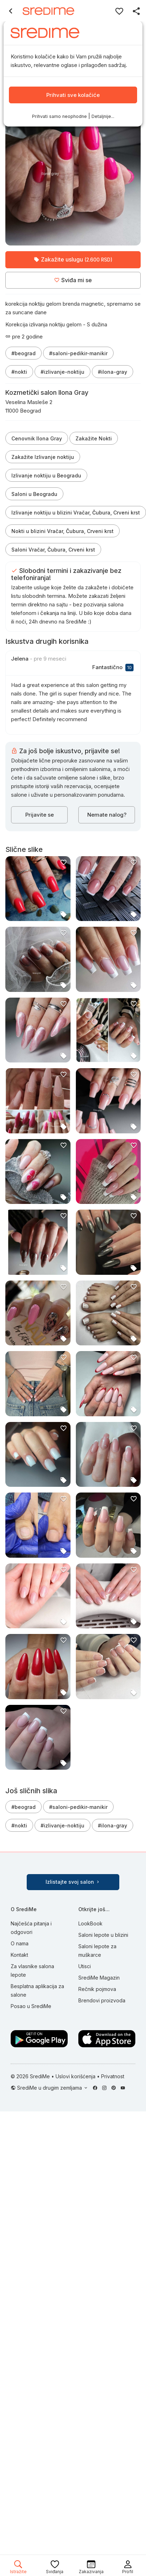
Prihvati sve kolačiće (73, 95)
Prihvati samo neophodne (59, 116)
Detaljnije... (103, 116)
